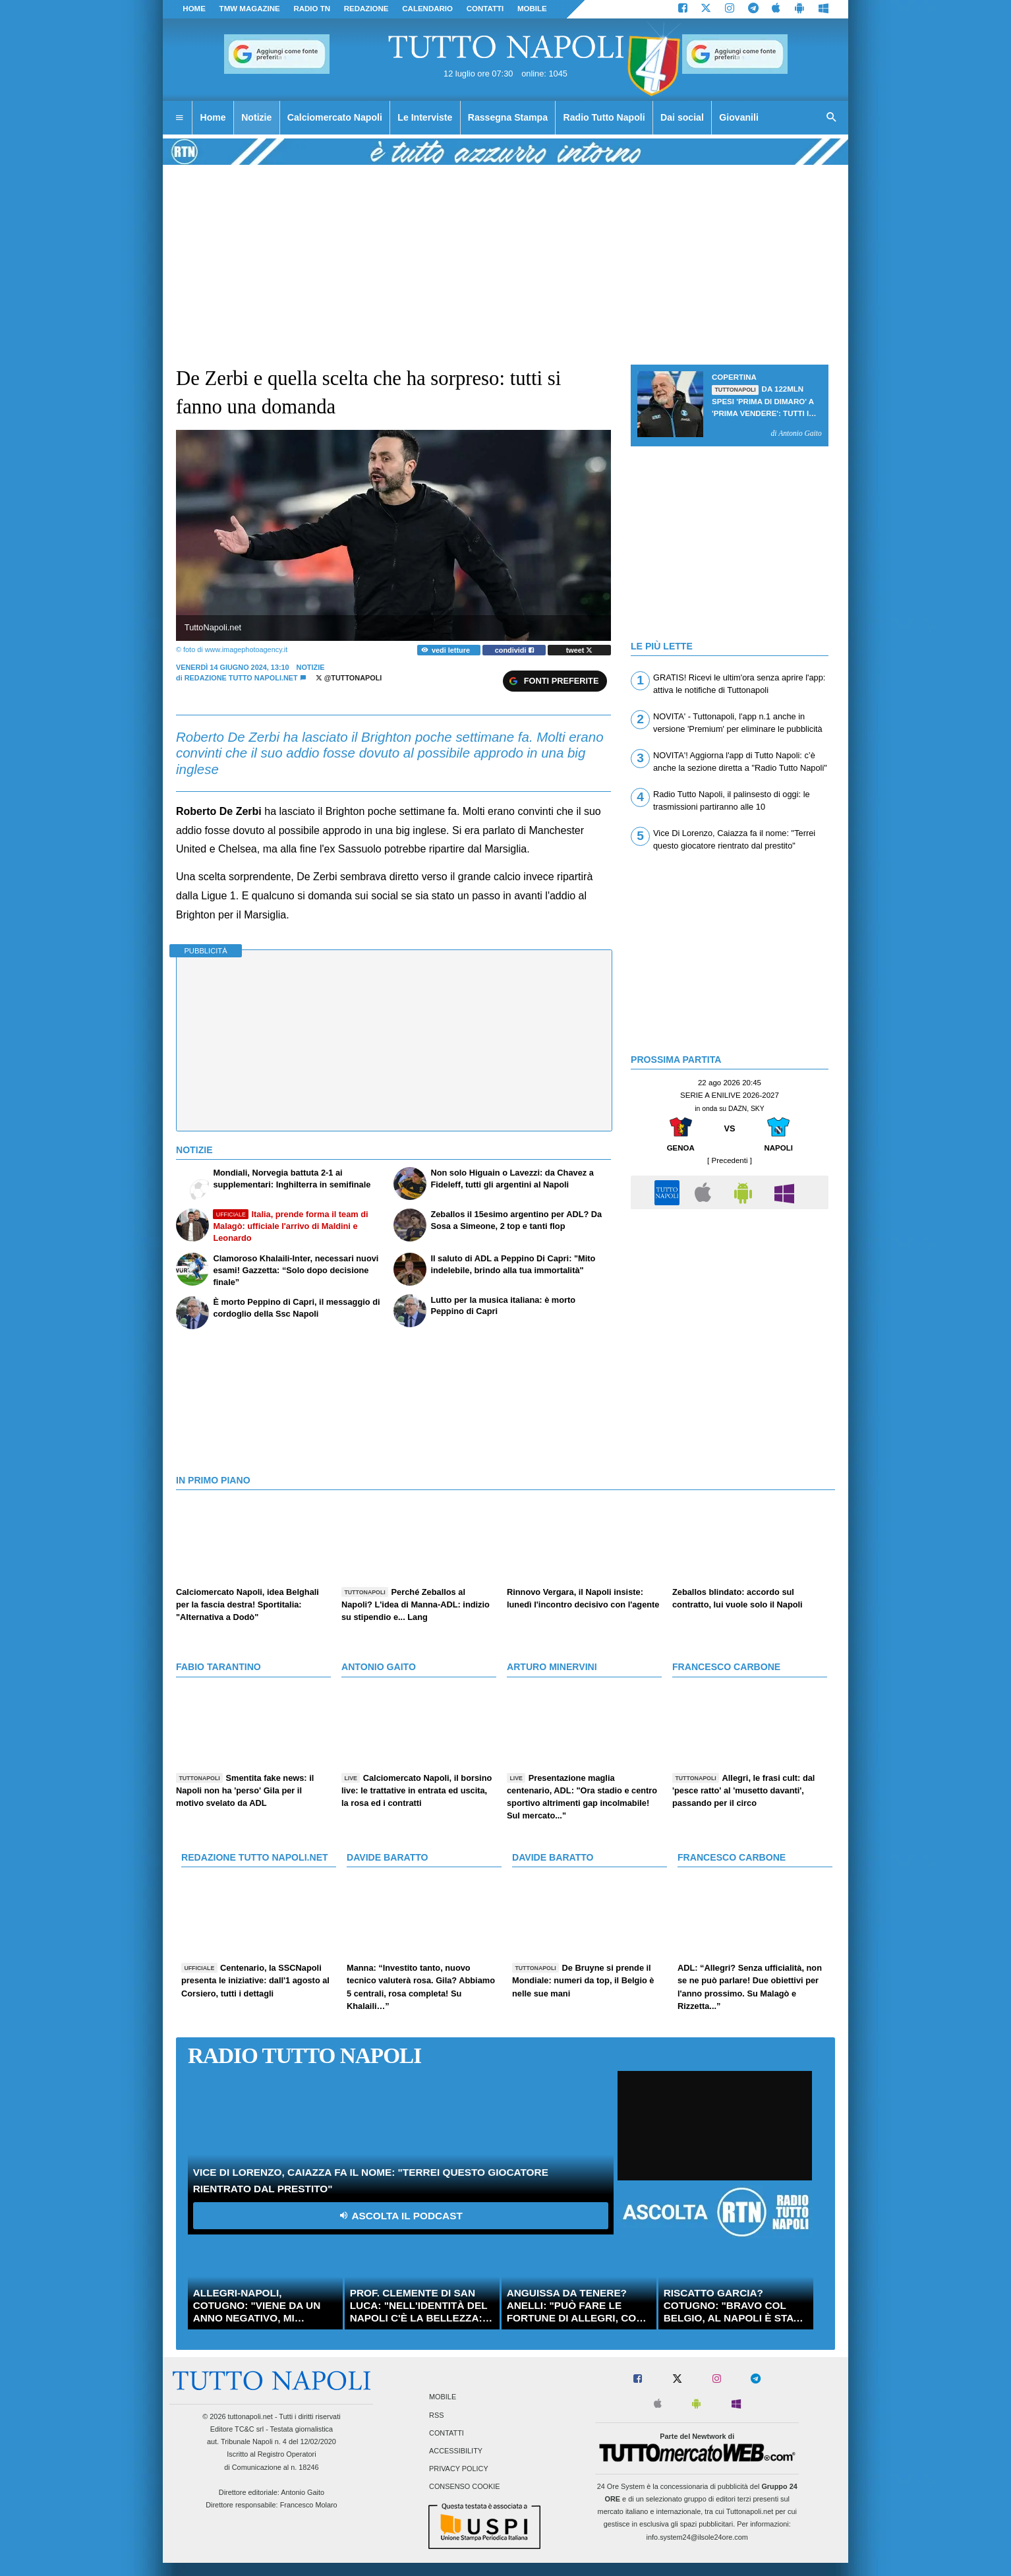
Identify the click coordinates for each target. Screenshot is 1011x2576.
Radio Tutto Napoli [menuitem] (604, 117)
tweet (579, 650)
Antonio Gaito (302, 2492)
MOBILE (532, 9)
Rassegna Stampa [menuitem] (508, 117)
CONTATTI (485, 9)
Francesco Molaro (308, 2505)
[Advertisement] (729, 1308)
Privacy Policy (458, 2469)
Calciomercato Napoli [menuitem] (334, 117)
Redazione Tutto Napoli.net (241, 678)
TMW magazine (249, 9)
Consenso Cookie (464, 2487)
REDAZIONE (366, 9)
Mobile (442, 2397)
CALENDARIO (427, 9)
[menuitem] (179, 118)
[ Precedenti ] (729, 1160)
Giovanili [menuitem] (738, 117)
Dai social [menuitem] (682, 117)
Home (194, 9)
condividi (514, 650)
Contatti (446, 2433)
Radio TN (311, 9)
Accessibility (455, 2451)
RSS (436, 2415)
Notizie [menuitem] (256, 117)
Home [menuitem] (213, 117)
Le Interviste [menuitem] (424, 117)
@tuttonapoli (349, 678)
